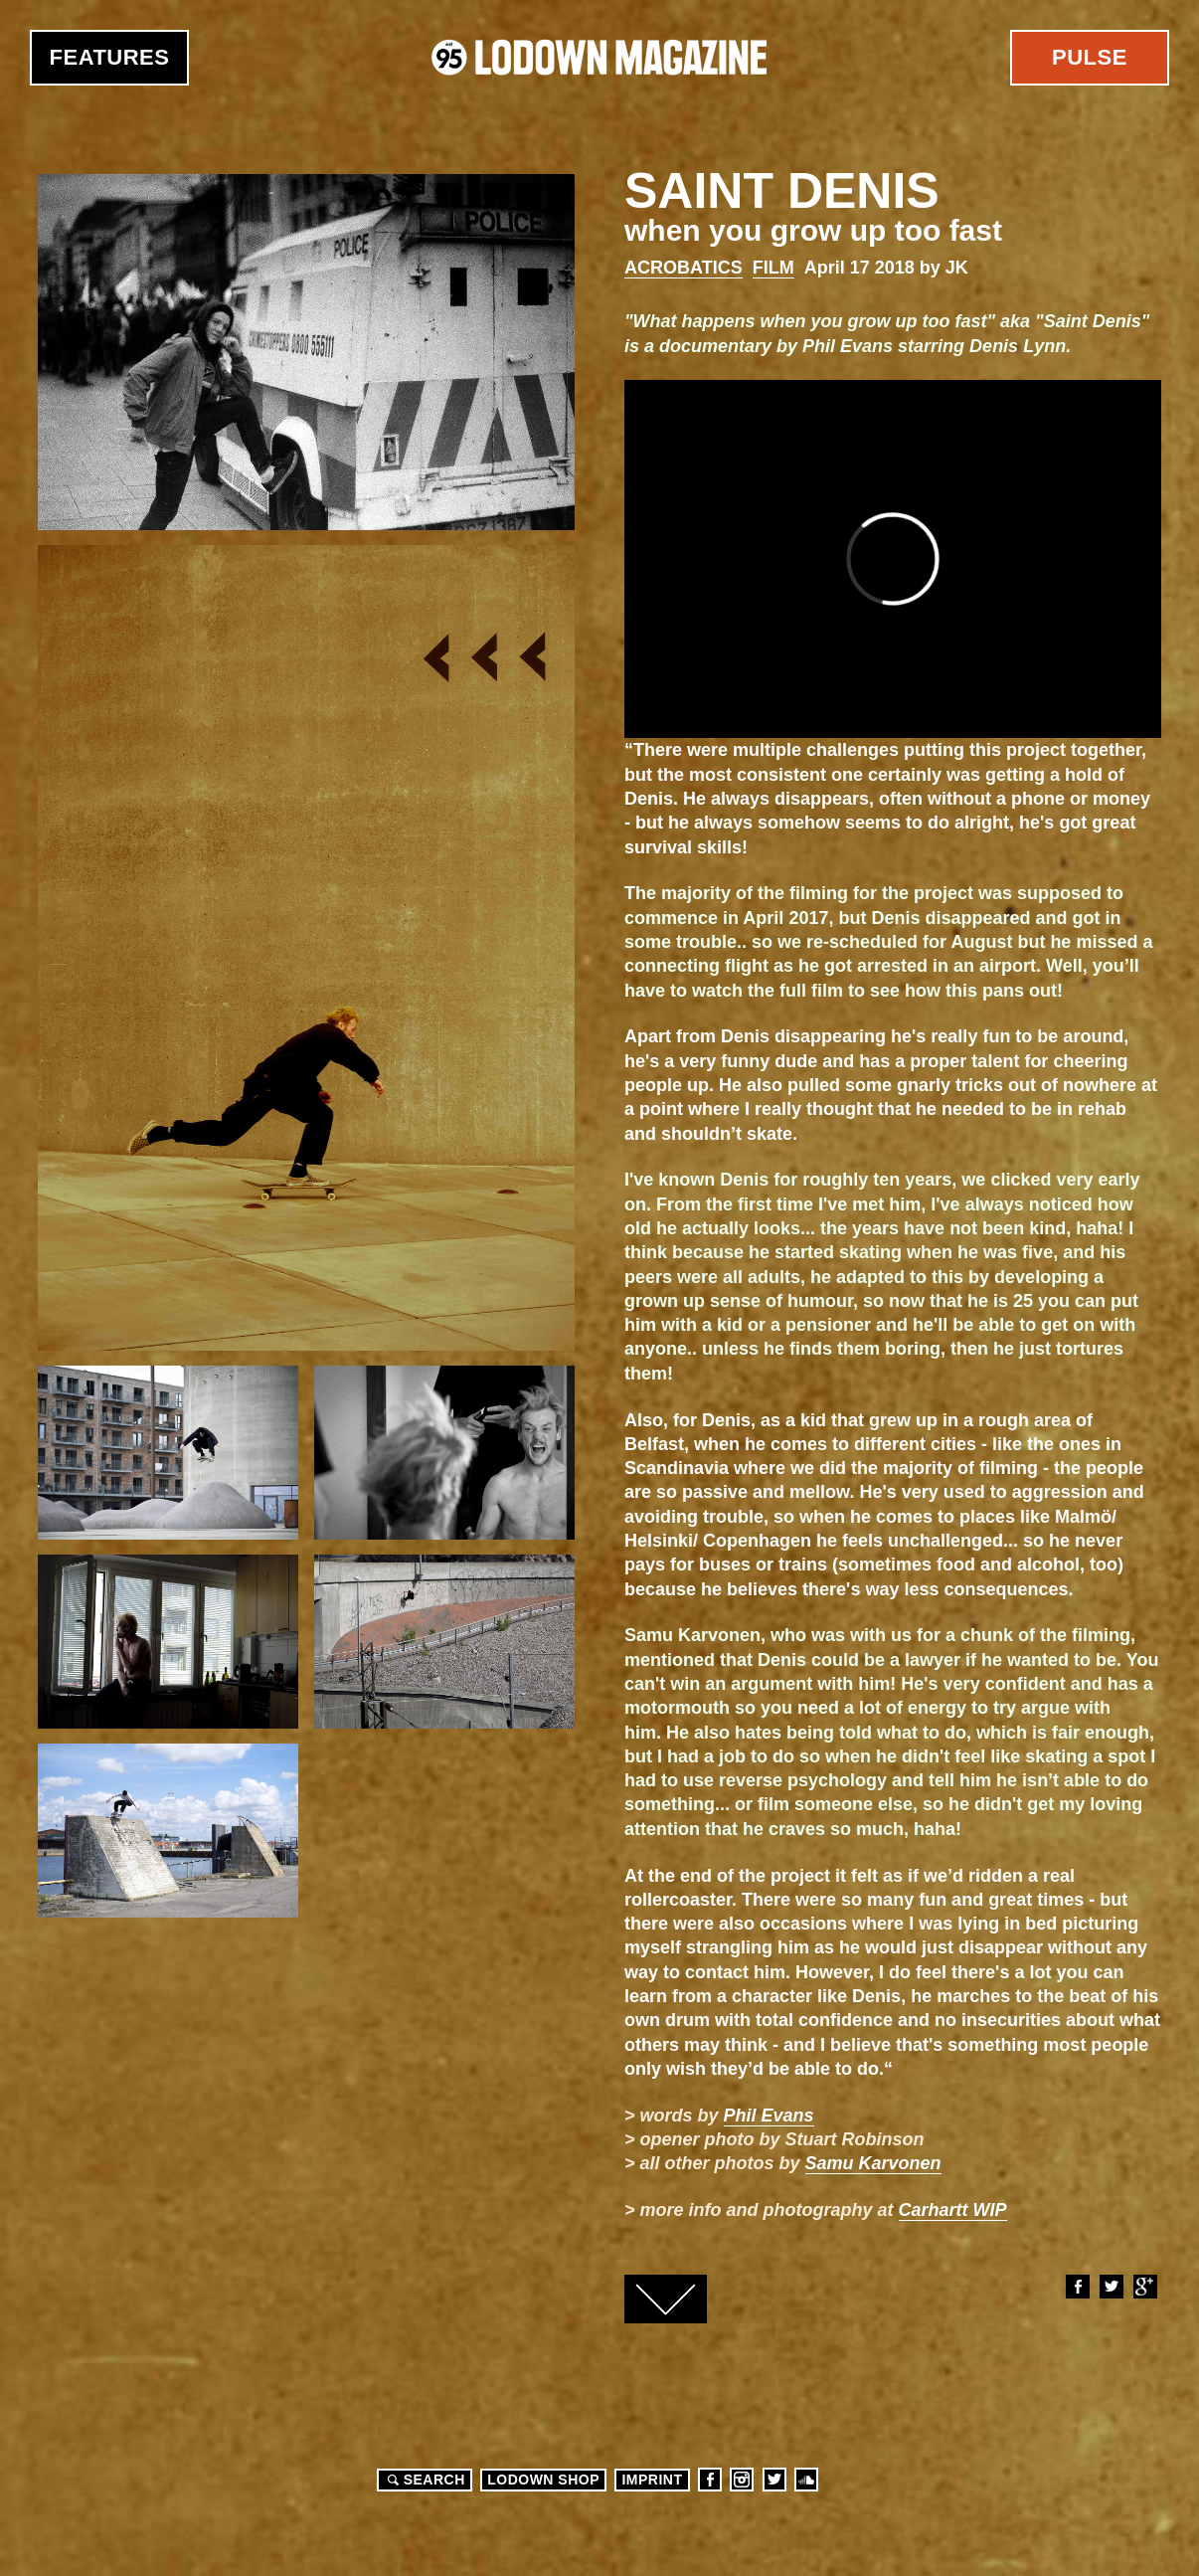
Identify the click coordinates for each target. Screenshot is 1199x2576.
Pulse (1089, 57)
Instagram (742, 2479)
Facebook (1077, 2287)
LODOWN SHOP (543, 2479)
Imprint (651, 2479)
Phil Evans (769, 2115)
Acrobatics (683, 267)
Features (110, 57)
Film (773, 267)
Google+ (1144, 2287)
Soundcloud (806, 2479)
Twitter (1110, 2287)
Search (423, 2479)
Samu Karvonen (873, 2163)
